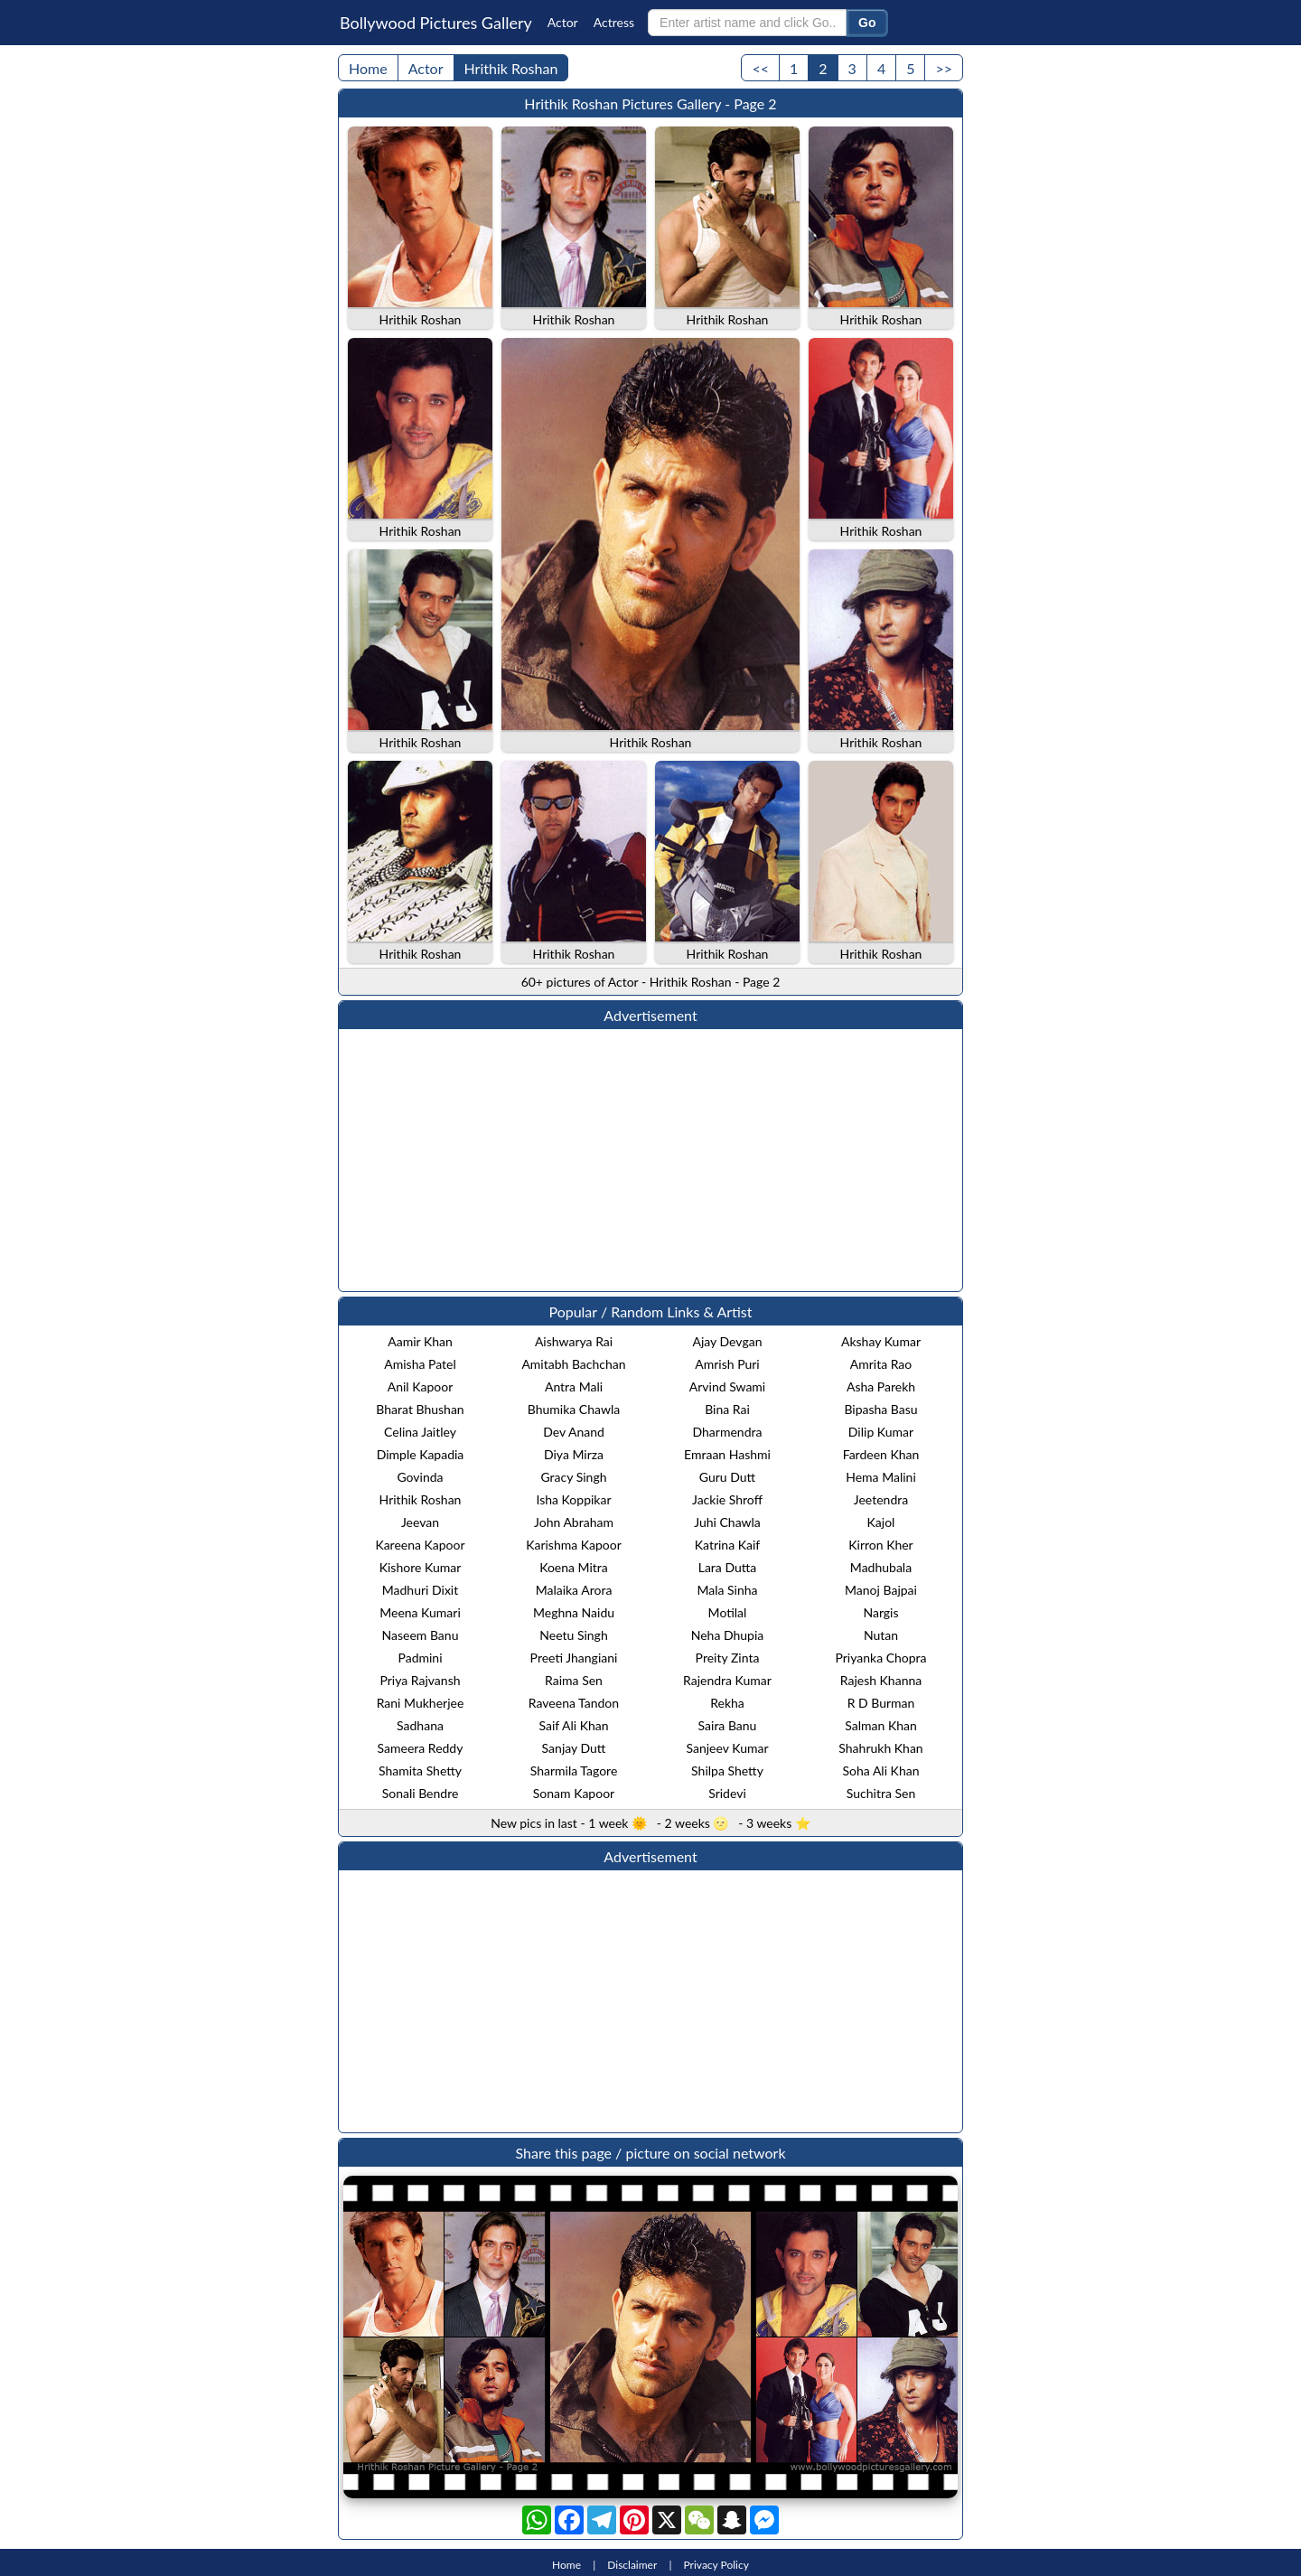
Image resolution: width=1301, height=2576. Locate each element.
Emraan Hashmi (727, 1454)
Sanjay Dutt (574, 1748)
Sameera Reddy (420, 1748)
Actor (563, 22)
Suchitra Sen (881, 1793)
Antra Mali (574, 1386)
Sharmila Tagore (574, 1770)
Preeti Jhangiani (574, 1657)
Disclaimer (632, 2564)
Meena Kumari (420, 1612)
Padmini (420, 1657)
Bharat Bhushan (419, 1409)
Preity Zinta (728, 1657)
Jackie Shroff (727, 1499)
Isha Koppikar (573, 1499)
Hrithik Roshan (511, 68)
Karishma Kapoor (574, 1544)
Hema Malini (881, 1477)
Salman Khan (881, 1725)
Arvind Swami (727, 1386)
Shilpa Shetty (727, 1770)
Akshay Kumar (881, 1341)
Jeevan (420, 1522)
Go (866, 22)
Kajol (881, 1522)
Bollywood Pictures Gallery (436, 23)
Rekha (727, 1702)
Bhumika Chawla (574, 1409)
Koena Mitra (573, 1567)
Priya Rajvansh (419, 1680)
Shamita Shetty (420, 1770)
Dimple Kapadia (420, 1454)
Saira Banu (727, 1725)
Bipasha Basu (880, 1409)
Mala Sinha (727, 1589)
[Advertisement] (650, 1160)
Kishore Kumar (420, 1567)
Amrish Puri (727, 1364)
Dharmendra (728, 1431)
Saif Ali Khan (573, 1725)
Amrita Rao (881, 1364)
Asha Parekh (881, 1386)
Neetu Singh (573, 1635)
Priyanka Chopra (880, 1657)
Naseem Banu (420, 1635)
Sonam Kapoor (573, 1793)
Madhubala (881, 1567)
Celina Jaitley (420, 1431)
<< (760, 68)
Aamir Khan (420, 1341)
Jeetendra (881, 1499)
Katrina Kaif (727, 1544)
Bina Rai (727, 1409)
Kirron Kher (880, 1544)
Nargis (880, 1612)
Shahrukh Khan (880, 1748)
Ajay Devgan (728, 1341)
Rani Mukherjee (420, 1702)
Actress (614, 22)
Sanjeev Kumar (727, 1748)
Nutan (881, 1635)
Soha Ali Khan (881, 1770)
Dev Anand (573, 1431)
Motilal (727, 1612)
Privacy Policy (716, 2564)
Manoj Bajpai (881, 1589)
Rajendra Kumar (727, 1680)
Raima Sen (574, 1680)
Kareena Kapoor (419, 1544)
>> (943, 68)
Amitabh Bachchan (573, 1364)
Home (368, 68)
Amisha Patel (419, 1364)
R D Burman (881, 1702)
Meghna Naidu (573, 1612)
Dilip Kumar (880, 1431)
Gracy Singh (574, 1477)
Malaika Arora (574, 1589)
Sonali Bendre (420, 1793)
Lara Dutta (727, 1567)
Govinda (420, 1477)
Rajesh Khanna (881, 1680)
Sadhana (420, 1725)
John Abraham (573, 1522)
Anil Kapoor (421, 1386)
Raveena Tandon (574, 1702)
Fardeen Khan (881, 1454)
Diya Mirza (574, 1454)
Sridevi (727, 1793)
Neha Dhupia (727, 1635)
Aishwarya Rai (574, 1341)
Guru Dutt (727, 1477)
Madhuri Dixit (420, 1589)
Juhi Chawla (727, 1522)
